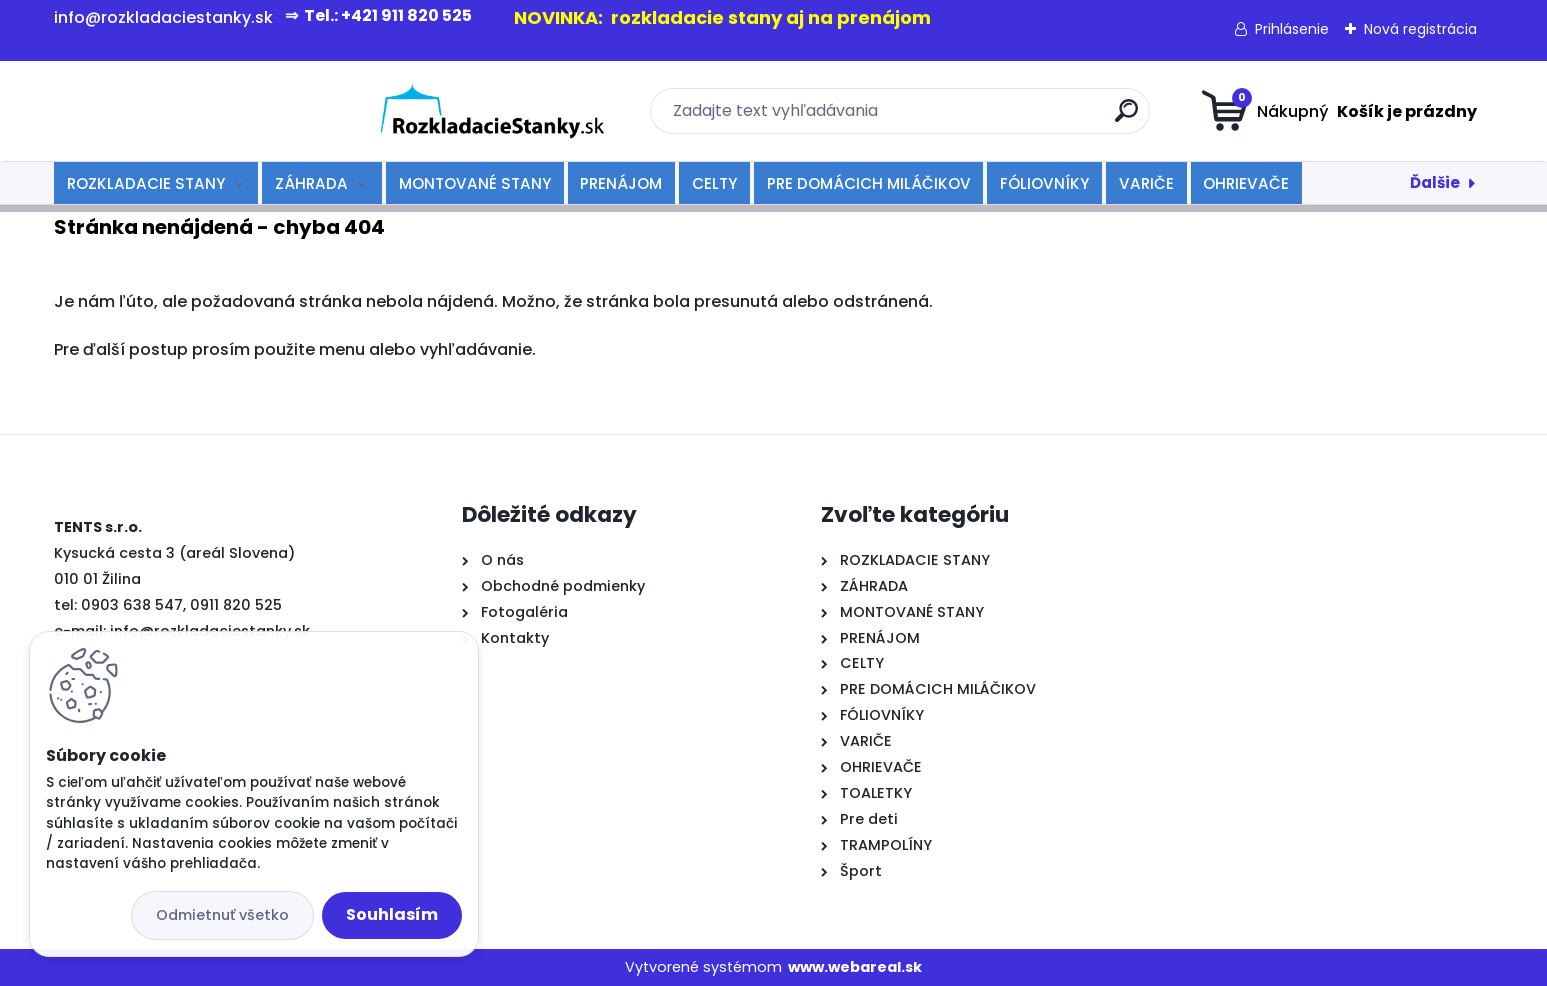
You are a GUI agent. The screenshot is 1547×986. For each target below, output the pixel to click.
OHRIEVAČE (1246, 183)
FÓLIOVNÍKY (1044, 183)
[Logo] (176, 111)
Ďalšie (1435, 182)
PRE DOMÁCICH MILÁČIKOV (869, 183)
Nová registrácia (1420, 29)
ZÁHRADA (311, 183)
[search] (968, 118)
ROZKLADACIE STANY (146, 183)
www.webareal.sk (855, 967)
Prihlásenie (1292, 29)
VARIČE (1146, 183)
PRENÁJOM (621, 183)
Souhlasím (392, 914)
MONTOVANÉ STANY (475, 183)
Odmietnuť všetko (222, 915)
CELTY (714, 183)
